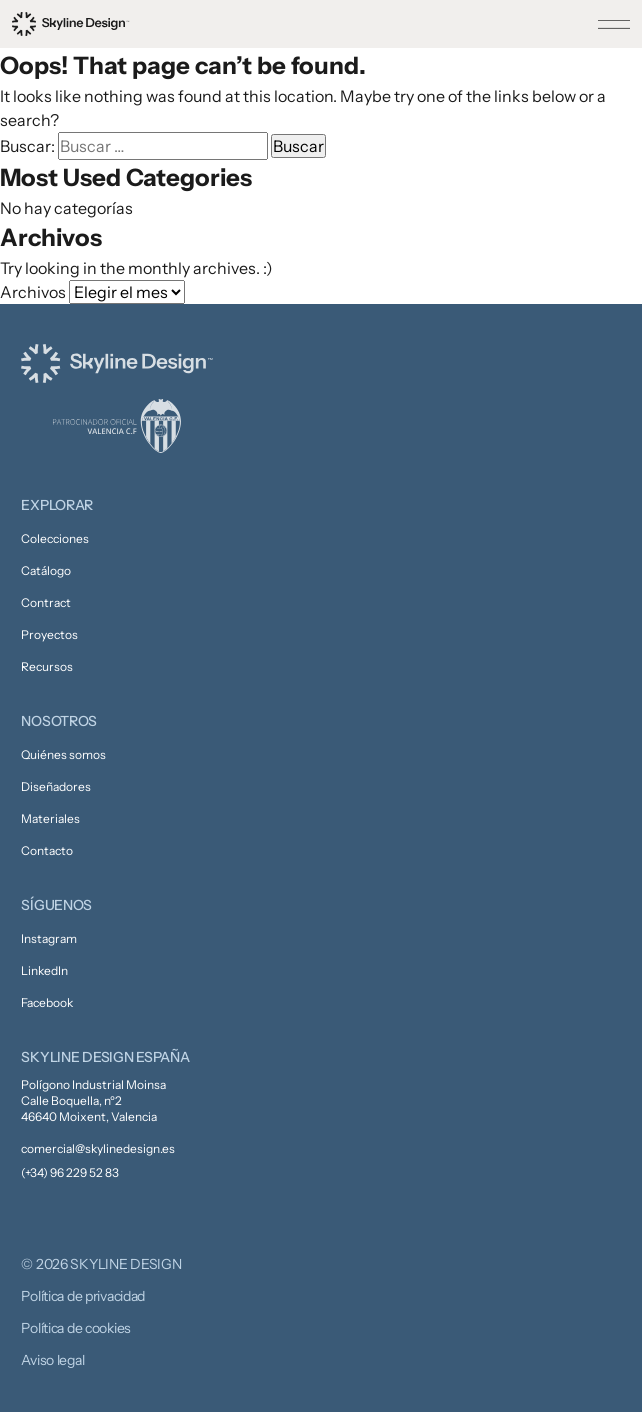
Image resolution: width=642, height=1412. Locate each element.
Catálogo (46, 570)
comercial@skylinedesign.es (98, 1148)
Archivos (33, 292)
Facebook (47, 1002)
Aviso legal (52, 1360)
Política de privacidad (83, 1296)
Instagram (49, 938)
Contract (46, 602)
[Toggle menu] (614, 24)
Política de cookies (76, 1328)
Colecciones (55, 538)
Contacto (47, 850)
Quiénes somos (63, 754)
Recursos (47, 666)
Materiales (50, 818)
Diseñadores (56, 786)
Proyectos (49, 634)
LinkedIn (44, 970)
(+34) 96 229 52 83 (70, 1172)
